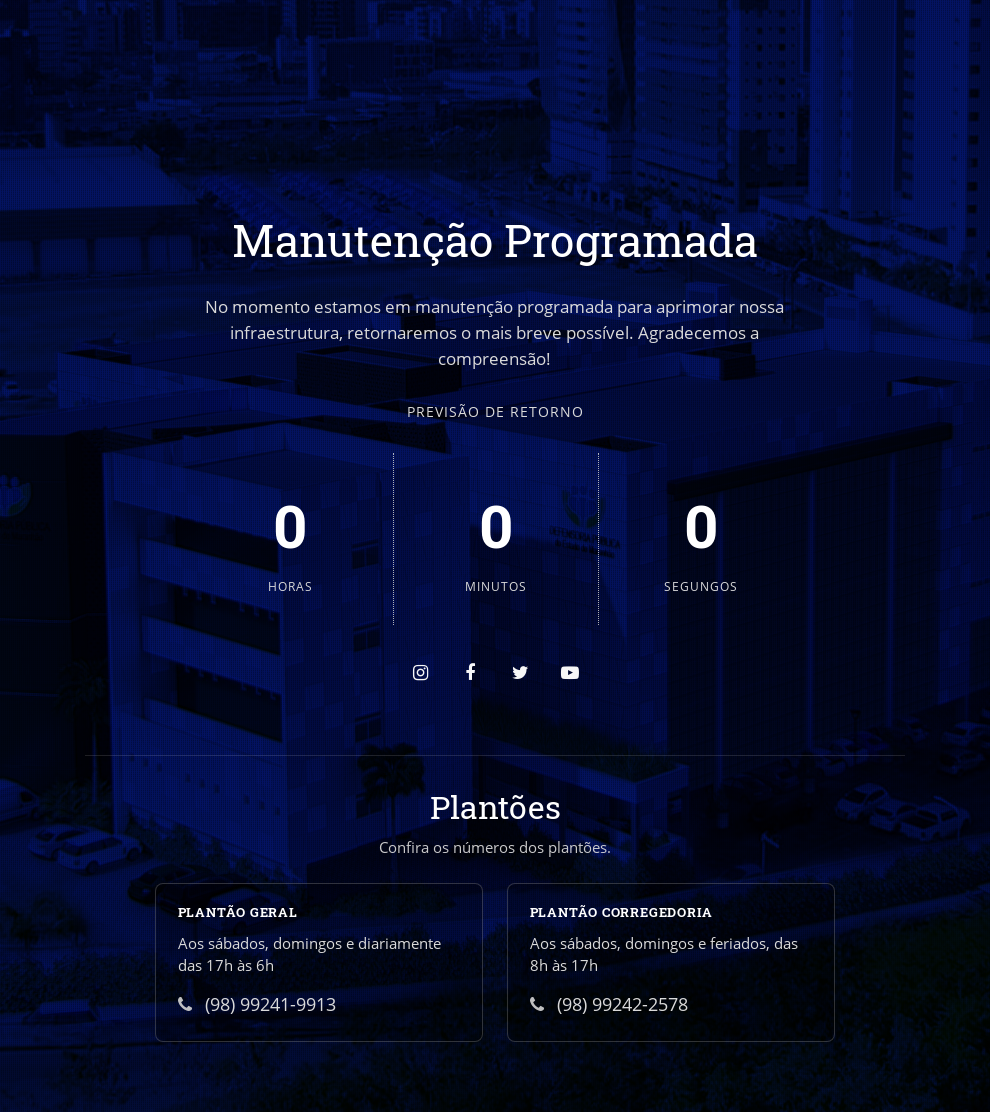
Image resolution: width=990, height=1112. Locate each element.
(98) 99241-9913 (257, 1004)
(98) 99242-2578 (609, 1004)
